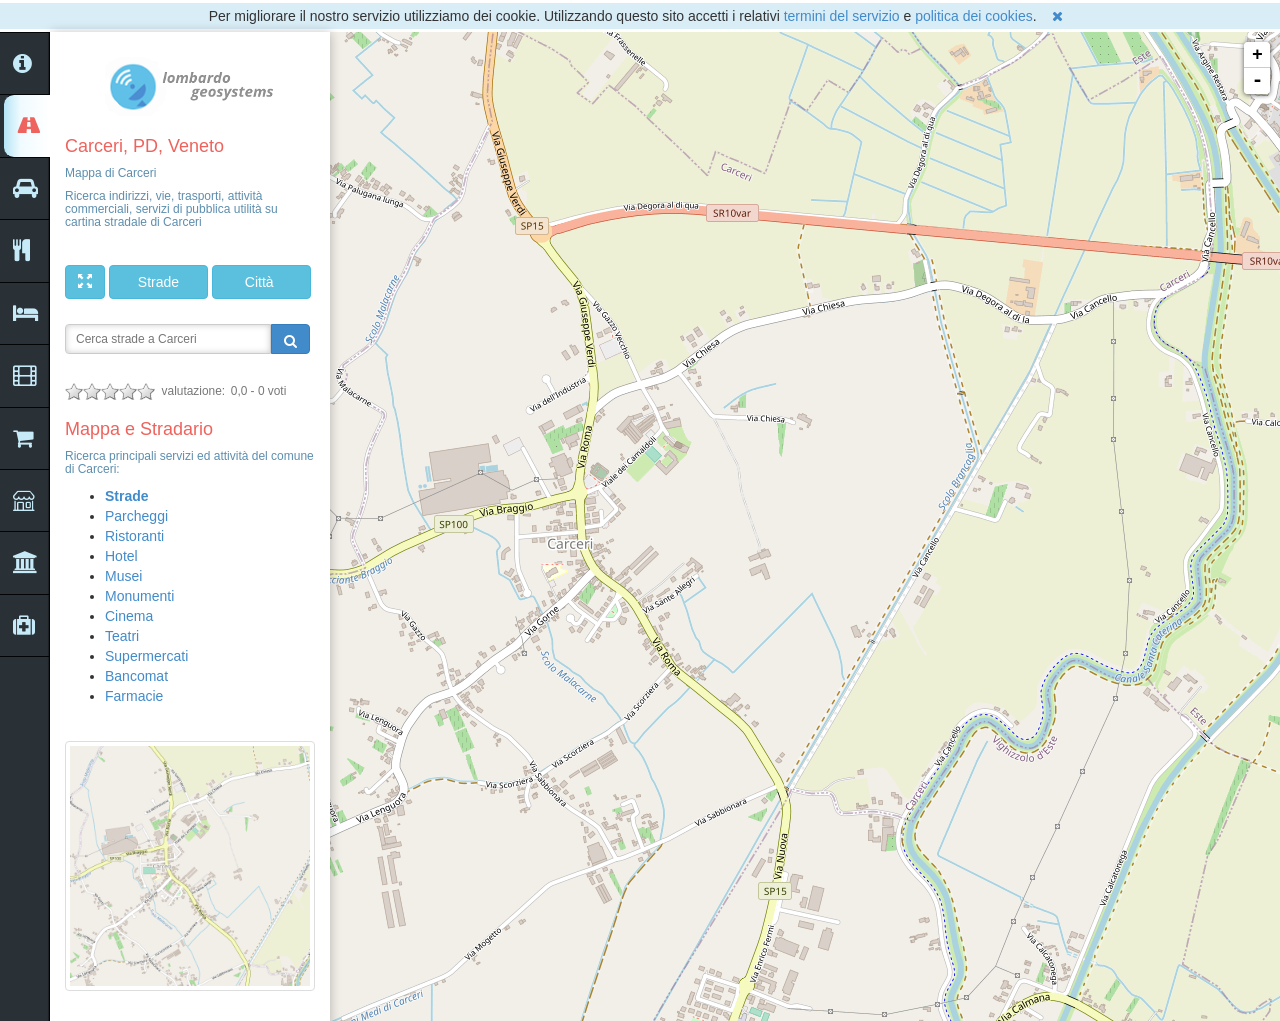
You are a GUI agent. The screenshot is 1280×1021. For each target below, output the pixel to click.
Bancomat (136, 676)
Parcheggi (136, 516)
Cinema (129, 616)
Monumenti (139, 596)
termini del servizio (842, 16)
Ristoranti (134, 536)
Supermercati (146, 656)
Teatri (122, 636)
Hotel (121, 556)
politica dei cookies (974, 16)
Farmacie (134, 696)
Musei (123, 576)
